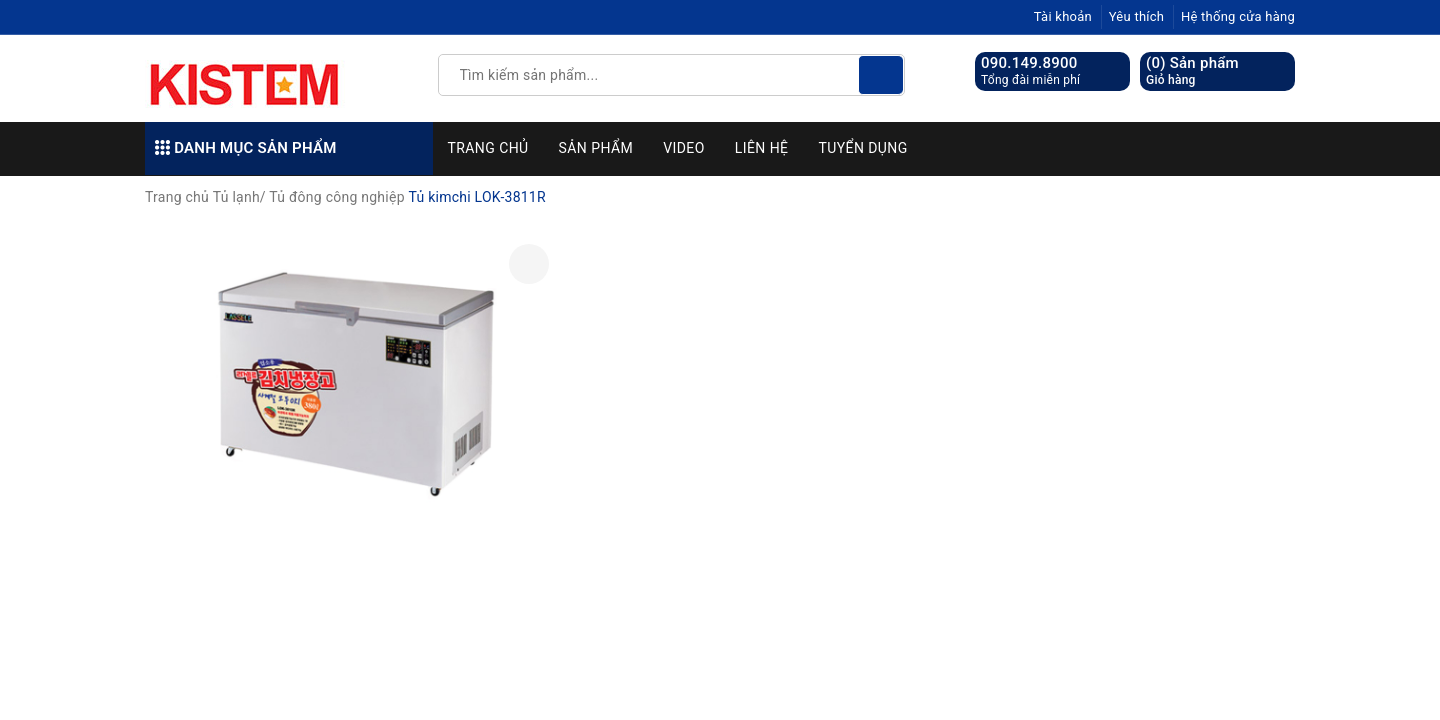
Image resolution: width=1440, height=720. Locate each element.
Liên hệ (762, 148)
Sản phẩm (596, 148)
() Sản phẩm (1192, 71)
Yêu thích (1137, 16)
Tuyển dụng (862, 148)
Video (684, 148)
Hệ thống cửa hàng (1238, 16)
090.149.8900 (1029, 63)
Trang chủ (488, 148)
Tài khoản (1063, 16)
